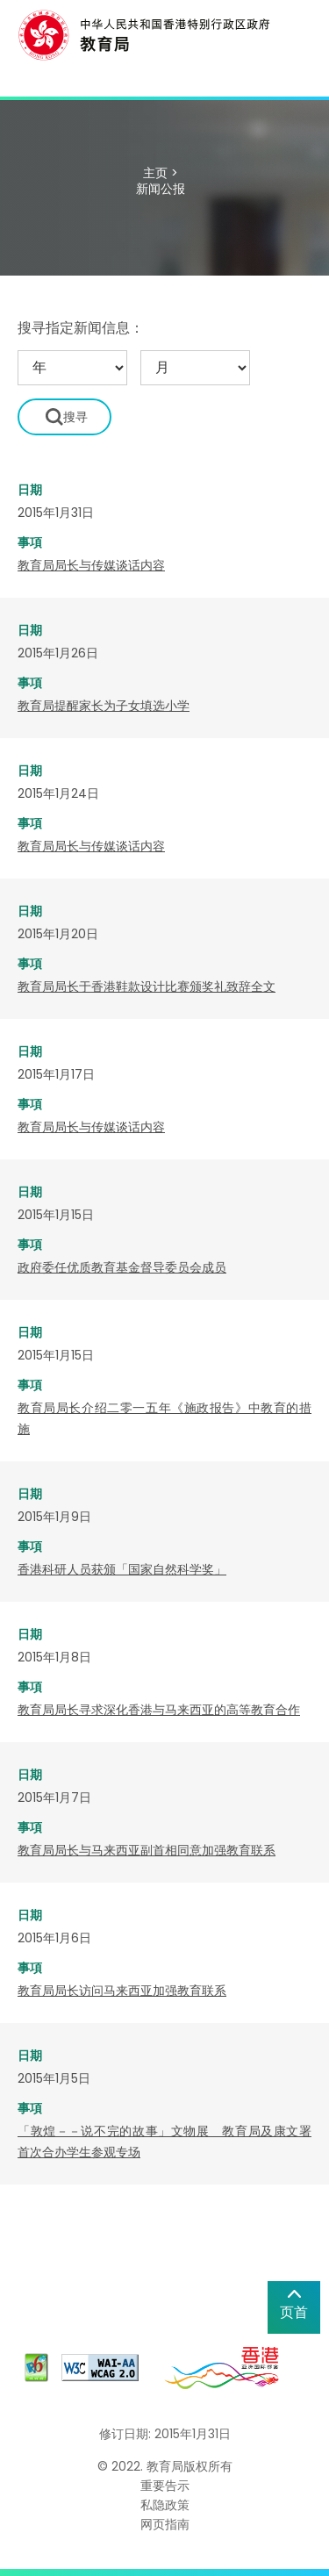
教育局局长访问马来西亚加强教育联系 (122, 1990)
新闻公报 (160, 189)
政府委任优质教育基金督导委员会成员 (122, 1267)
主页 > (160, 173)
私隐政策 (165, 2505)
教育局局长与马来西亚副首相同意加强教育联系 (146, 1850)
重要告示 (165, 2485)
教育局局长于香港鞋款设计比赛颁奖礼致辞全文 (146, 986)
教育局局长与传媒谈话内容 (91, 565)
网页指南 (165, 2524)
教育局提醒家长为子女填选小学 (104, 705)
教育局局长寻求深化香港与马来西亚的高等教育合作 (159, 1710)
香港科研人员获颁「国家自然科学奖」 (122, 1569)
